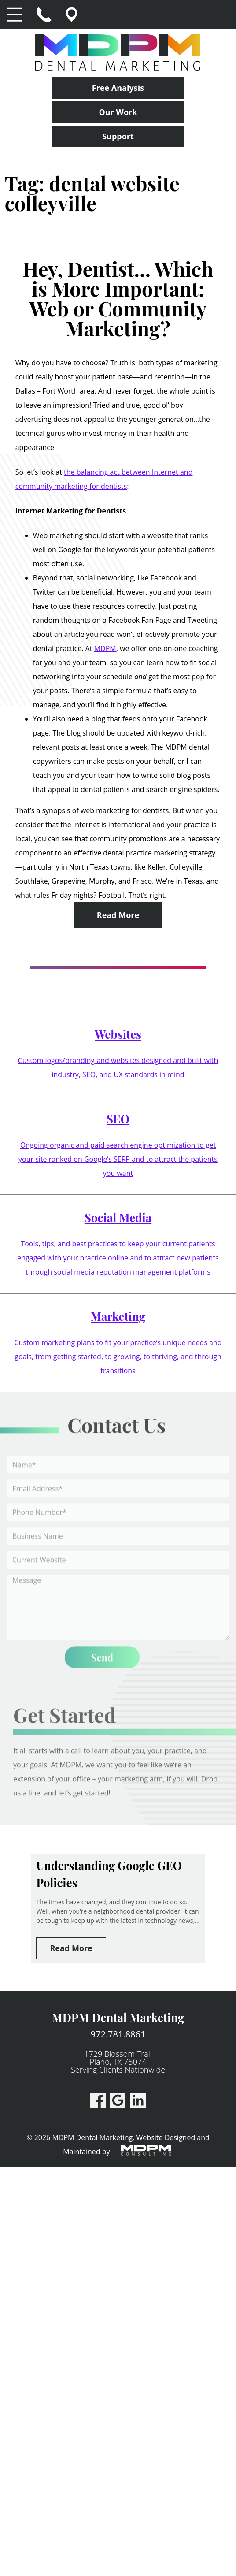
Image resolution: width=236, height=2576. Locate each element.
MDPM (105, 648)
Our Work (118, 112)
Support (118, 136)
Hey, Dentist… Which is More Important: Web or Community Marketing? (118, 298)
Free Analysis (118, 87)
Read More (118, 915)
